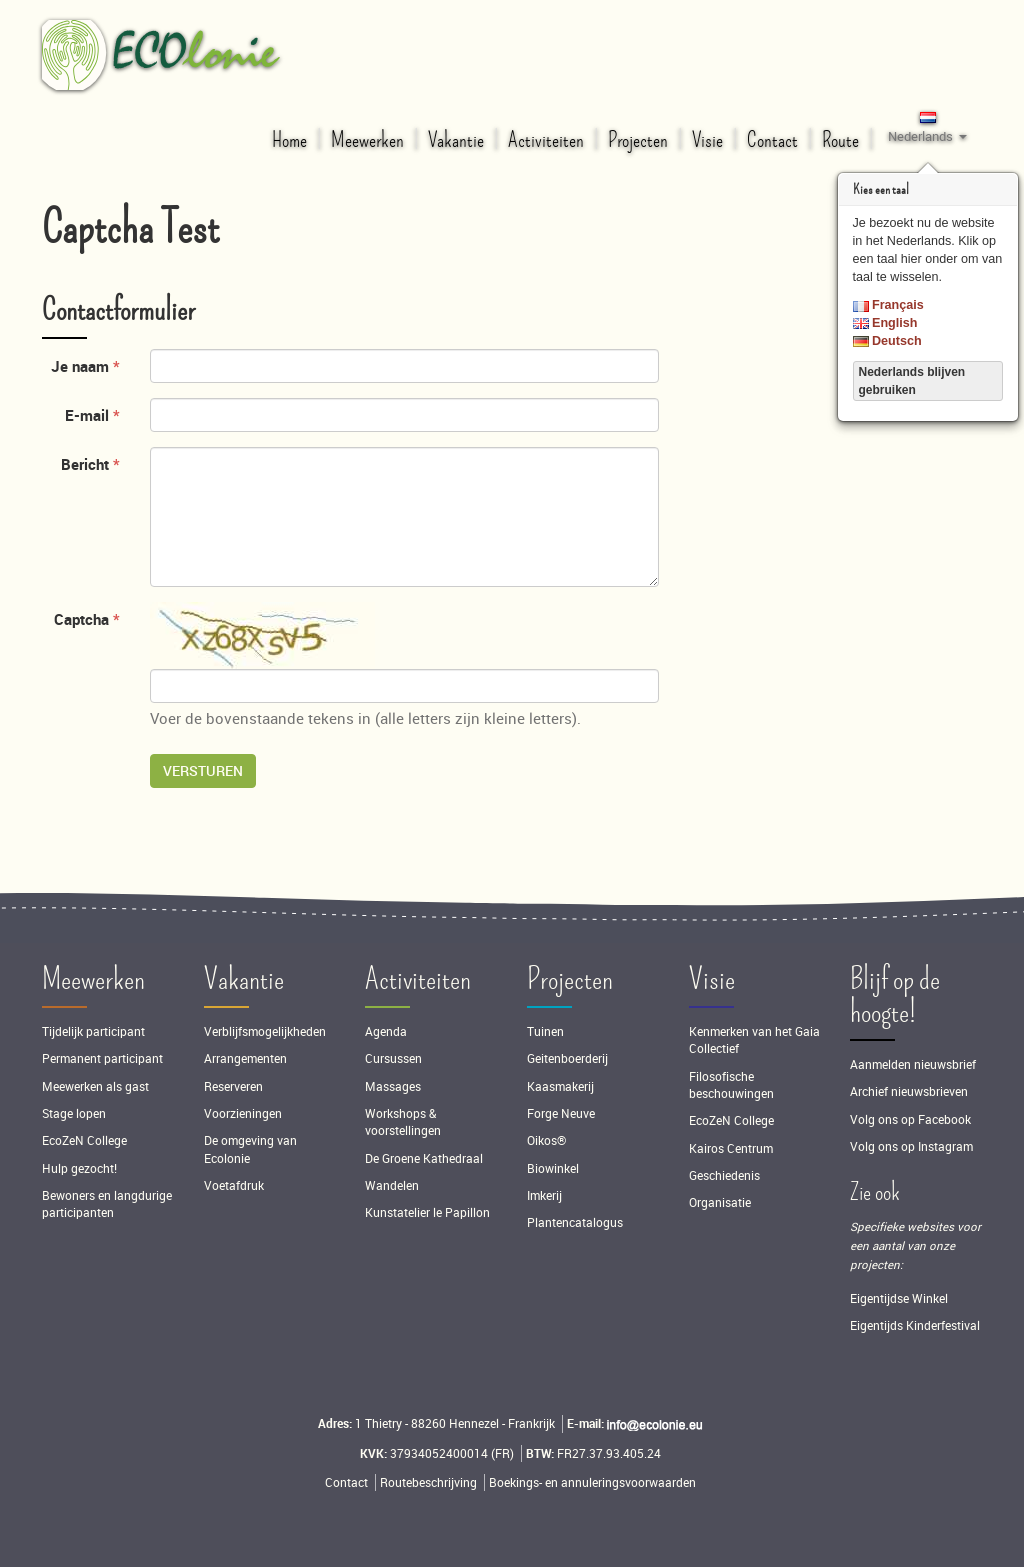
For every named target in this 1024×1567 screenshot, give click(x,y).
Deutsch (887, 341)
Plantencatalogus (575, 1222)
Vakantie (244, 979)
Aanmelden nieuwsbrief (913, 1064)
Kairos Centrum (731, 1148)
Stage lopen (74, 1113)
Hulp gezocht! (79, 1168)
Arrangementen (245, 1058)
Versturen (203, 770)
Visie (712, 979)
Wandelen (392, 1185)
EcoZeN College (84, 1140)
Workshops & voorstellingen (403, 1122)
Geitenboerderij (567, 1058)
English (885, 323)
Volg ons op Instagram (911, 1146)
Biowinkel (553, 1168)
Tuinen (545, 1031)
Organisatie (720, 1202)
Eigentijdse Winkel (899, 1298)
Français (888, 305)
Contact (346, 1482)
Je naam (80, 366)
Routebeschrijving (428, 1482)
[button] (927, 126)
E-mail (87, 415)
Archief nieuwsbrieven (910, 1091)
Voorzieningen (243, 1113)
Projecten (570, 979)
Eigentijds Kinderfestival (915, 1325)
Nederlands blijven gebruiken (912, 381)
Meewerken (93, 979)
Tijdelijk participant (93, 1031)
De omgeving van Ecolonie (250, 1149)
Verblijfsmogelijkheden (265, 1031)
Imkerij (544, 1195)
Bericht (85, 464)
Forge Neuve (561, 1113)
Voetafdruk (234, 1185)
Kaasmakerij (560, 1086)
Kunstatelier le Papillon (427, 1212)
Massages (393, 1086)
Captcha (81, 619)
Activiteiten (418, 979)
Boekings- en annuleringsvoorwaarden (592, 1482)
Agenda (386, 1031)
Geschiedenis (724, 1175)
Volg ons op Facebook (910, 1119)
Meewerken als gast (95, 1086)
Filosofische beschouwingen (731, 1085)
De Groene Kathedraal (424, 1158)
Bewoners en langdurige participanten (107, 1204)
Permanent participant (102, 1058)
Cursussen (393, 1058)
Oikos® (546, 1140)
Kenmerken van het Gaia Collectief (754, 1040)
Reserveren (233, 1086)
